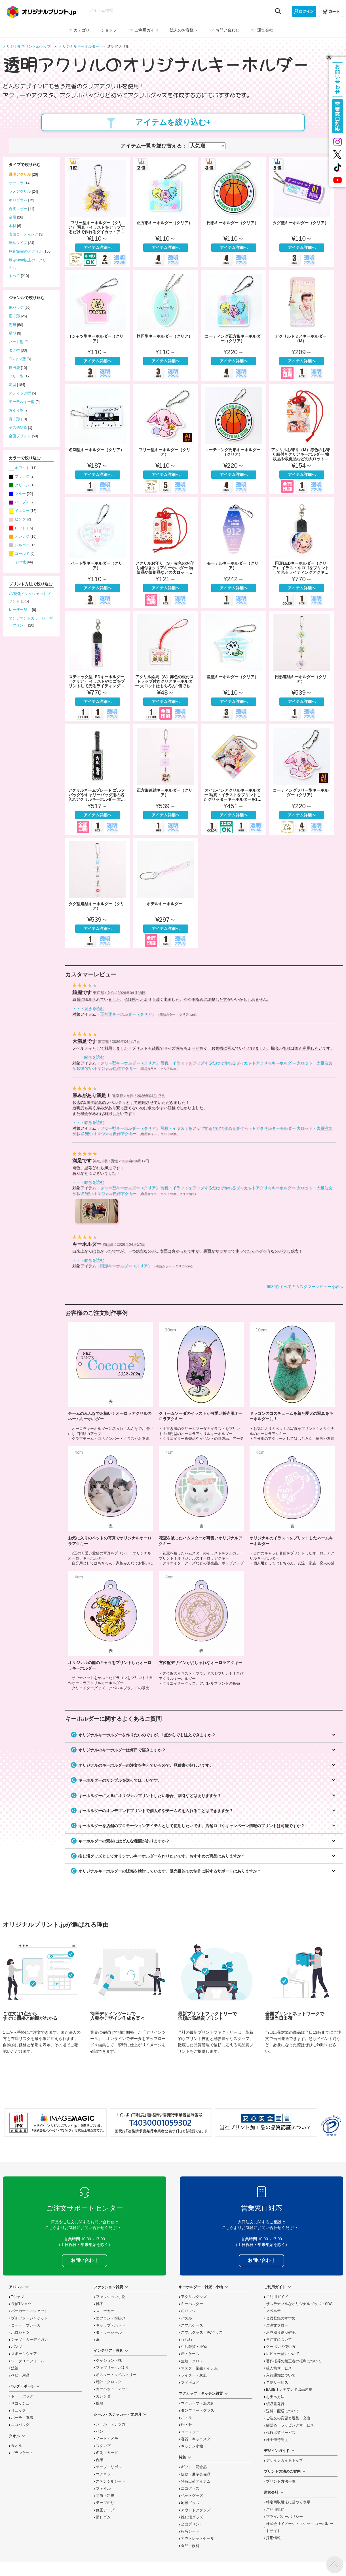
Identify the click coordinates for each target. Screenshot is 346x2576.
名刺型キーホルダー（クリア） (98, 439)
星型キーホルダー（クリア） (234, 666)
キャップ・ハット (110, 2325)
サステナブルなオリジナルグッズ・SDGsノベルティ (300, 2307)
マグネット (105, 2474)
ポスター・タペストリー (116, 2375)
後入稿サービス (279, 2368)
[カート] (331, 11)
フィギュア (190, 2382)
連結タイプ (18, 243)
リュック (18, 2411)
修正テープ (105, 2510)
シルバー (22, 545)
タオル (16, 2446)
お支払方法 (275, 2397)
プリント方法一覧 (281, 2481)
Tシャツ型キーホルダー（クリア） (98, 325)
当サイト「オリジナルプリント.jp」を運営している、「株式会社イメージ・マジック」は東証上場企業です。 (56, 2122)
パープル (22, 502)
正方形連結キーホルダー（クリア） (166, 779)
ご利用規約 (275, 2510)
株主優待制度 (277, 2440)
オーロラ (16, 183)
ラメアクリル (20, 192)
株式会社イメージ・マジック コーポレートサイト (300, 2527)
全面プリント (20, 436)
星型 (12, 333)
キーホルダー (192, 2304)
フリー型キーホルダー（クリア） (166, 439)
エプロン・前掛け (110, 2318)
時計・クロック (109, 2382)
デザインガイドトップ (284, 2460)
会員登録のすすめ (281, 2318)
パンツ (16, 2347)
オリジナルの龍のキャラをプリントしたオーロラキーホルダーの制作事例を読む (110, 1630)
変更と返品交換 (288, 2418)
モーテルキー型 (22, 402)
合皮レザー (18, 209)
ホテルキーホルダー (166, 893)
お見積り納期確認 (281, 2333)
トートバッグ (22, 2396)
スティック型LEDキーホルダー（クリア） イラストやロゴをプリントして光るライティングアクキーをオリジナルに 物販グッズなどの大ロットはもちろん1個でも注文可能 (98, 666)
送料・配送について (282, 2411)
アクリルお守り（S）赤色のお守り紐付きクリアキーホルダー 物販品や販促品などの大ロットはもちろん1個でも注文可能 (166, 552)
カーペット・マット (112, 2389)
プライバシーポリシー (284, 2517)
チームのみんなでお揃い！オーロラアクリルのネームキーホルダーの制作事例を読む (110, 1381)
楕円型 (14, 368)
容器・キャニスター (197, 2439)
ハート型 (16, 342)
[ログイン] (304, 11)
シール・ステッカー (112, 2424)
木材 (12, 226)
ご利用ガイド (277, 2297)
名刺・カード (107, 2453)
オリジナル (79, 47)
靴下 (99, 2304)
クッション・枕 (109, 2361)
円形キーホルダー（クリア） (234, 212)
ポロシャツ (20, 2333)
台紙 (99, 2460)
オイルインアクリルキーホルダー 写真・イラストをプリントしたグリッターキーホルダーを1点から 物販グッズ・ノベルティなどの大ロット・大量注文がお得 (234, 779)
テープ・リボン (109, 2467)
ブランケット (22, 2453)
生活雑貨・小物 (194, 2347)
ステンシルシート (110, 2481)
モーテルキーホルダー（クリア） (234, 552)
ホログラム (18, 200)
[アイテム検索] (180, 10)
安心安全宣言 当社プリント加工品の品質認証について (266, 2122)
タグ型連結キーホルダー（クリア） (98, 893)
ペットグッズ (192, 2496)
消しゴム (103, 2517)
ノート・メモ (107, 2439)
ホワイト (22, 468)
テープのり (105, 2503)
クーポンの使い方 (281, 2347)
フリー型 (16, 376)
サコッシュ (20, 2403)
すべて (14, 276)
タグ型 (14, 350)
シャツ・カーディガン (29, 2340)
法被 (14, 2368)
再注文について (279, 2340)
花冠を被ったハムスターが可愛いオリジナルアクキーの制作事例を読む (201, 1505)
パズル (186, 2318)
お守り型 (16, 410)
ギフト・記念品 (194, 2467)
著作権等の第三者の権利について (293, 2361)
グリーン (22, 485)
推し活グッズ (192, 2517)
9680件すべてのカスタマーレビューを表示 (305, 1286)
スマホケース (192, 2325)
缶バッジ (16, 308)
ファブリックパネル (112, 2368)
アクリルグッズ (194, 2297)
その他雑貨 (18, 428)
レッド (20, 528)
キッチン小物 (192, 2446)
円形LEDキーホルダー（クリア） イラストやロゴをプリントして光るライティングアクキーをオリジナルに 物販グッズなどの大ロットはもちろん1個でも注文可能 (302, 552)
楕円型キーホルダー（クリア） (166, 325)
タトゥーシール (109, 2333)
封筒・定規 (105, 2496)
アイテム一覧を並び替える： (154, 146)
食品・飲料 (190, 2546)
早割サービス (277, 2382)
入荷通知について (281, 2375)
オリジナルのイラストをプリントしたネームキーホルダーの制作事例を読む (292, 1505)
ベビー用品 (20, 2375)
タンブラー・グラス (197, 2411)
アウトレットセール (197, 2539)
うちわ (186, 2340)
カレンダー (105, 2396)
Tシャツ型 (17, 359)
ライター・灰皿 (194, 2375)
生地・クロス (192, 2361)
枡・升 (186, 2425)
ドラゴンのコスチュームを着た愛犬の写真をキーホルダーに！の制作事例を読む (292, 1381)
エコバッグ (20, 2425)
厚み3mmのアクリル (26, 251)
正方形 (14, 316)
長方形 (14, 419)
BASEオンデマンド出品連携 (289, 2390)
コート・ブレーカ (26, 2325)
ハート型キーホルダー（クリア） (98, 552)
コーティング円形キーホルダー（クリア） (234, 439)
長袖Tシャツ (21, 2304)
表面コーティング (23, 234)
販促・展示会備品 (195, 2474)
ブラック (22, 476)
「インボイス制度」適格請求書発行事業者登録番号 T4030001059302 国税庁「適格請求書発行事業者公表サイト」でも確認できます (161, 2122)
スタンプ (103, 2446)
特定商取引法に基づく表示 (288, 2502)
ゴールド (22, 554)
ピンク (20, 519)
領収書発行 (275, 2404)
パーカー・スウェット (29, 2311)
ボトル (186, 2418)
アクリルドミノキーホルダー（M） (302, 325)
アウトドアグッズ (195, 2510)
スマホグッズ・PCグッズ (202, 2333)
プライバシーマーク (330, 2125)
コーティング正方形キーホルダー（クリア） (234, 325)
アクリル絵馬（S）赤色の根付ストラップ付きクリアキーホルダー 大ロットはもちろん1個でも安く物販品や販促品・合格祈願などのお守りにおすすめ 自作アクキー (166, 666)
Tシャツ (17, 2297)
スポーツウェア (24, 2354)
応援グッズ (190, 2503)
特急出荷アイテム (195, 2481)
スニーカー (105, 2311)
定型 (12, 385)
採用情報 (273, 2538)
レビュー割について (282, 2354)
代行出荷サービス (281, 2433)
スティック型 (20, 393)
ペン (99, 2432)
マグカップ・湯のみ (197, 2403)
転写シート (190, 2531)
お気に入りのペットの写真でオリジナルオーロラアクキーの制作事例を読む (110, 1505)
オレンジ (22, 537)
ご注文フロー (277, 2325)
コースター (190, 2432)
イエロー (22, 511)
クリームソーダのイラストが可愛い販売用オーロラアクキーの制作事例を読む (201, 1381)
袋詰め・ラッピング (290, 2425)
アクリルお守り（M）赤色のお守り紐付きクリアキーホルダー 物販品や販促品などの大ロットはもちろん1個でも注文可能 (302, 439)
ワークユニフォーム (27, 2361)
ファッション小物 (110, 2297)
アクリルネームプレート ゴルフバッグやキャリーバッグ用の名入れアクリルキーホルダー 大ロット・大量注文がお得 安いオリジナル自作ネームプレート (98, 779)
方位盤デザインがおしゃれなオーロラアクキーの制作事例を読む (201, 1630)
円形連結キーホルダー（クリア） (302, 666)
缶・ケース (190, 2354)
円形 (12, 325)
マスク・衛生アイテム (199, 2368)
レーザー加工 (20, 610)
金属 (12, 217)
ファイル (103, 2489)
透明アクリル (20, 175)
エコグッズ (190, 2489)
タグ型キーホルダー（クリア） (302, 212)
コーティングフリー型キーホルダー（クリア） (302, 779)
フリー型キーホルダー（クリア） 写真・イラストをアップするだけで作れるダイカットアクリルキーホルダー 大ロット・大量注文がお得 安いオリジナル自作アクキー (98, 212)
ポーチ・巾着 (22, 2418)
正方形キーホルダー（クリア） (166, 212)
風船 (99, 2403)
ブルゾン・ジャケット (29, 2318)
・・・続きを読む (88, 1008)
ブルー (20, 494)
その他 (20, 562)
